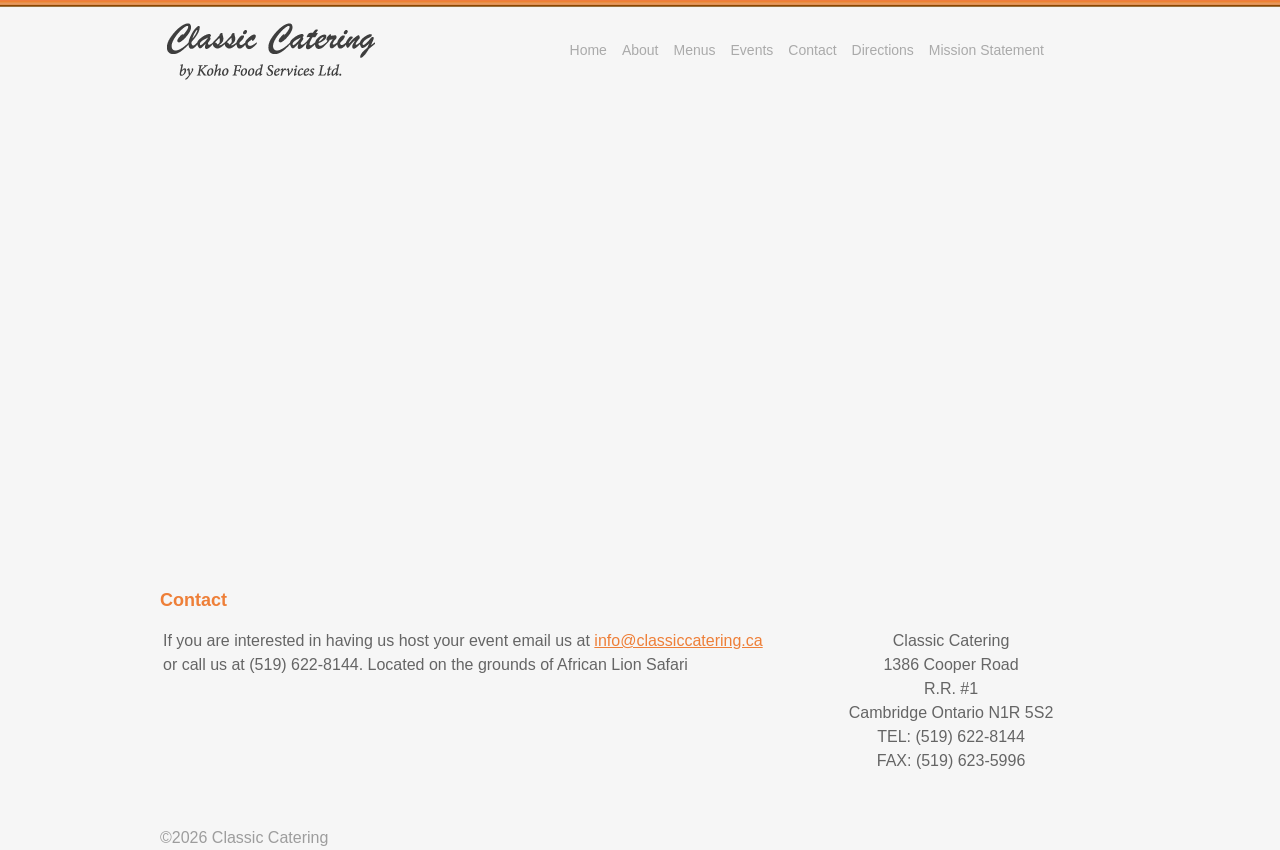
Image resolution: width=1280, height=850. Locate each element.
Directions (883, 50)
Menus (694, 50)
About (640, 50)
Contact (812, 50)
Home (588, 50)
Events (752, 50)
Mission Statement (986, 50)
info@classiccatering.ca (678, 640)
